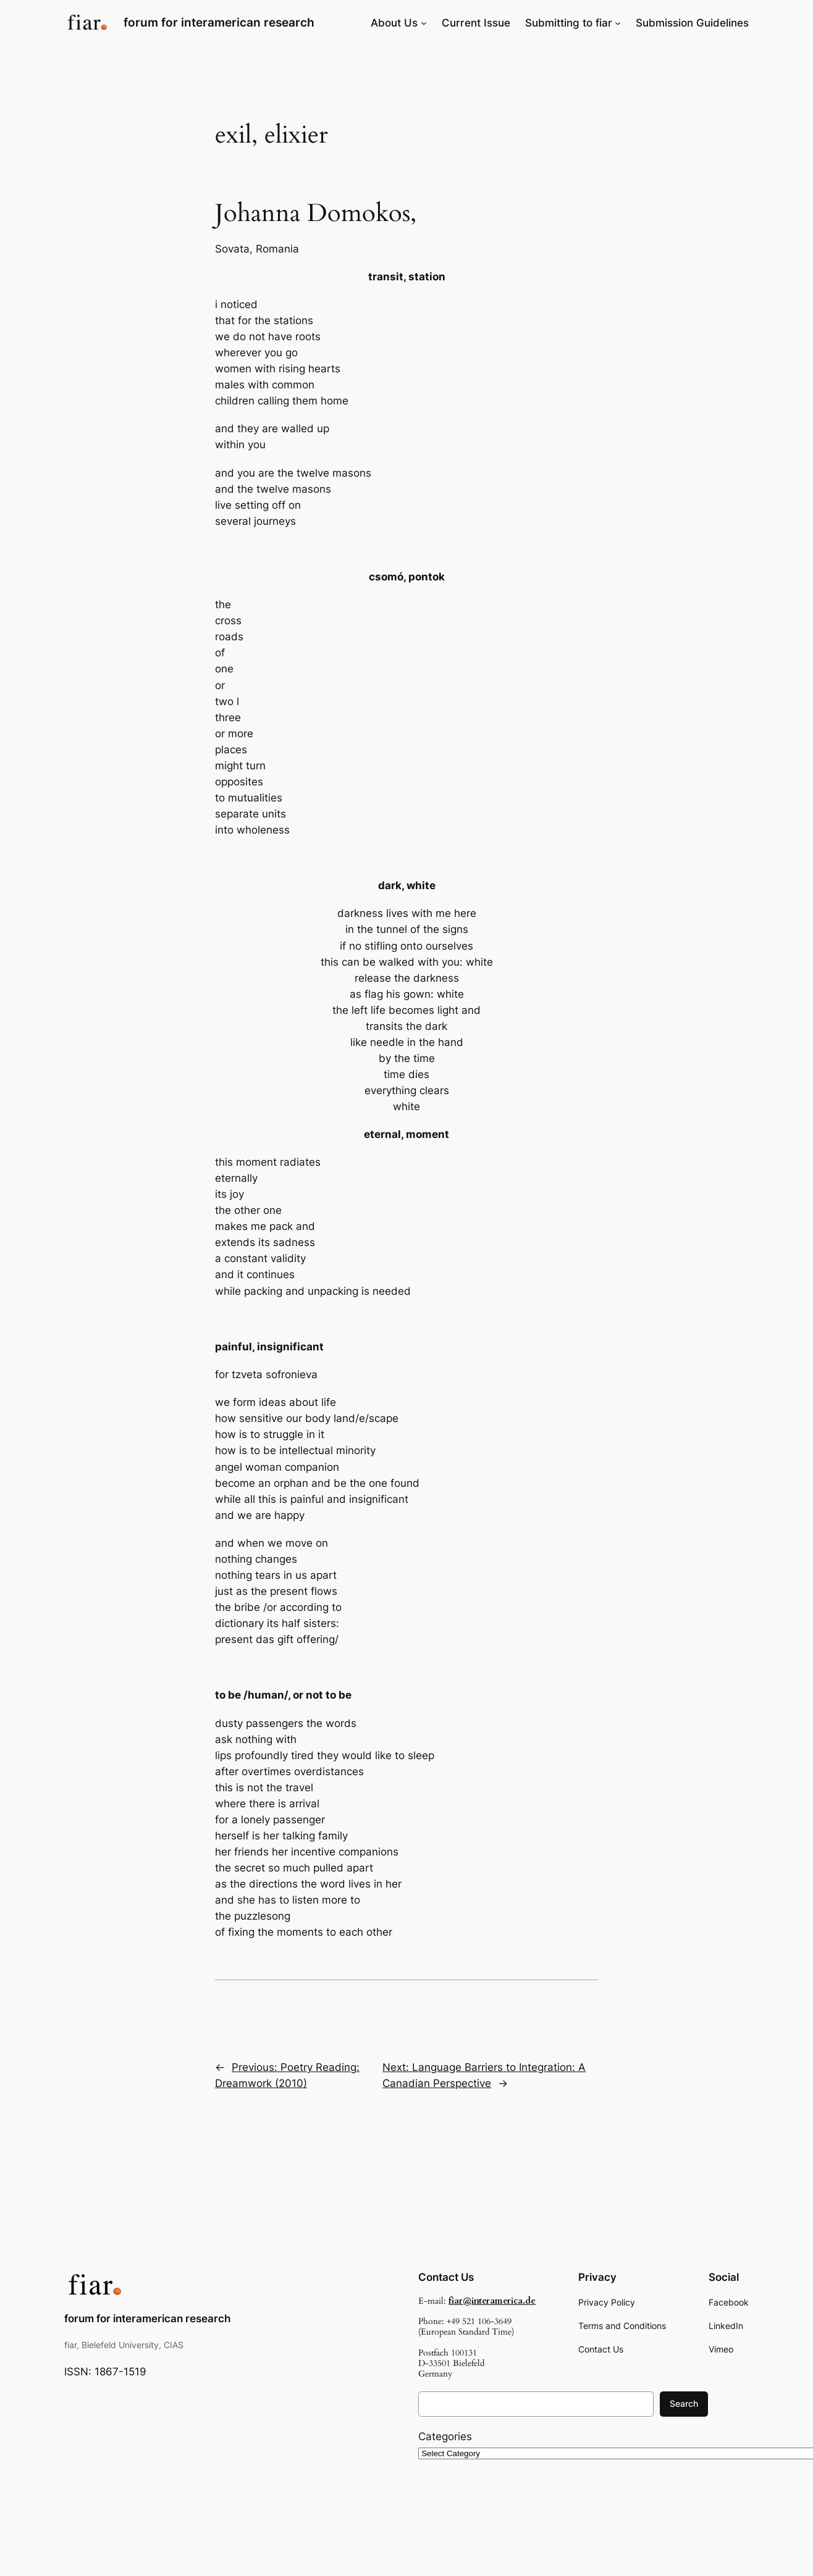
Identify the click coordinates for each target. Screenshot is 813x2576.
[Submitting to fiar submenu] (618, 23)
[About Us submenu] (424, 23)
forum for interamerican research (219, 22)
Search (684, 2403)
